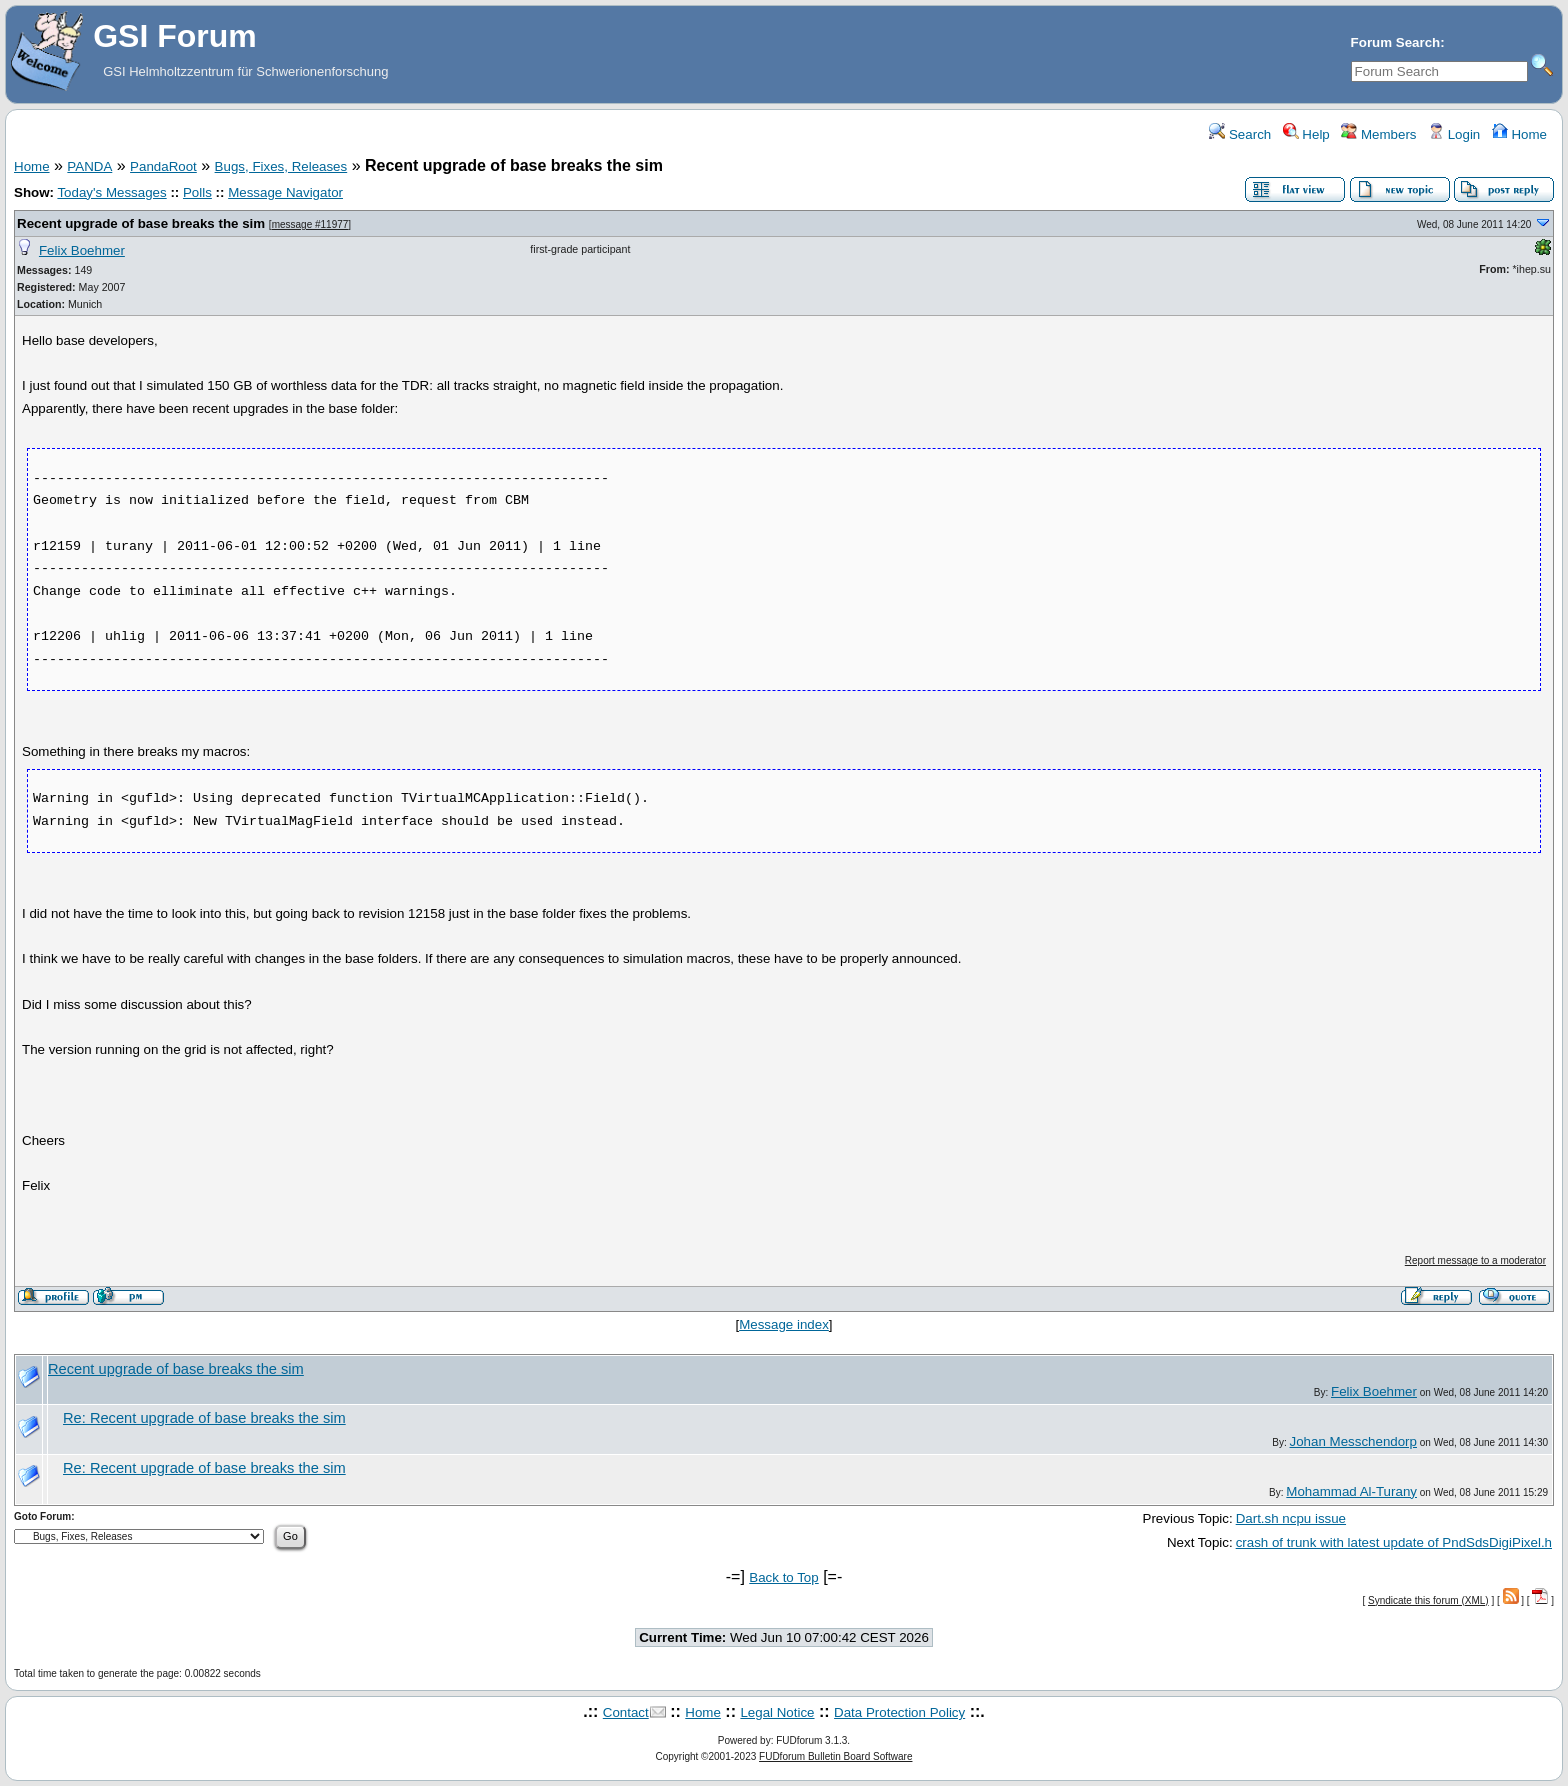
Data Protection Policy (899, 1712)
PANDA (89, 166)
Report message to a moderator (1475, 1260)
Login (1454, 134)
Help (1306, 134)
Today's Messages (111, 192)
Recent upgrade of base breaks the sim (141, 223)
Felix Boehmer (82, 250)
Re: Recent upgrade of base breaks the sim (204, 1418)
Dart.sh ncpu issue (1291, 1518)
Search (1240, 134)
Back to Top (783, 1577)
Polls (197, 192)
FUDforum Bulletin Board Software (835, 1756)
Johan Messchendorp (1353, 1441)
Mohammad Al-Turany (1351, 1491)
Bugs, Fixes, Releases (281, 166)
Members (1378, 134)
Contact (626, 1712)
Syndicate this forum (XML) (1428, 1600)
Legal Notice (777, 1712)
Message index (784, 1324)
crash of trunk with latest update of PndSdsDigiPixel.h (1394, 1542)
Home (1519, 134)
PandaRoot (163, 166)
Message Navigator (285, 192)
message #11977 (310, 224)
